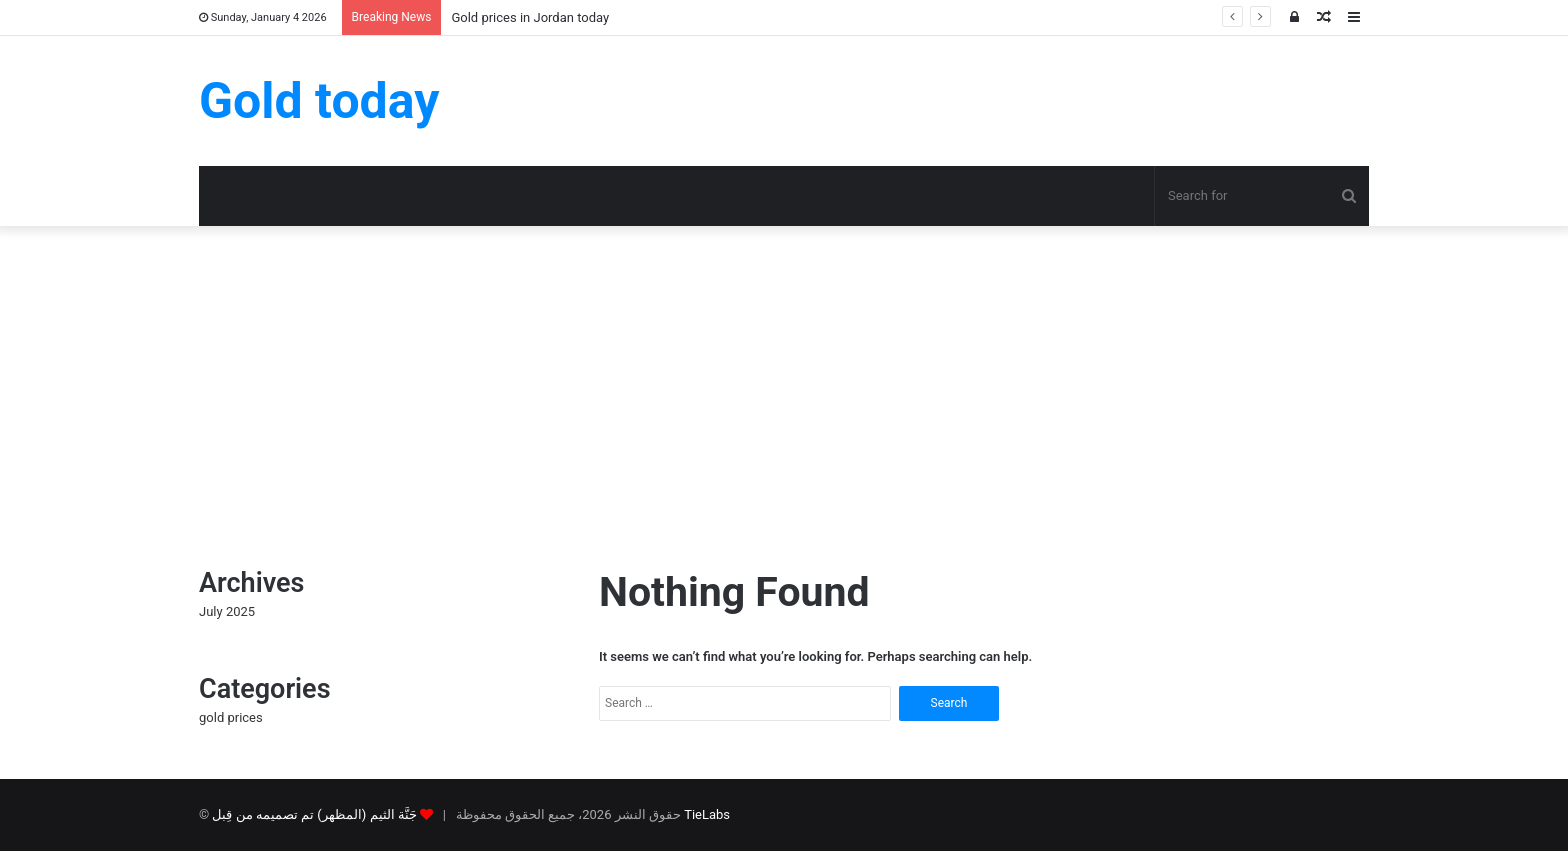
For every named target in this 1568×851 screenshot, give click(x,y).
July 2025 (227, 611)
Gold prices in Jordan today (530, 17)
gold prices (231, 717)
